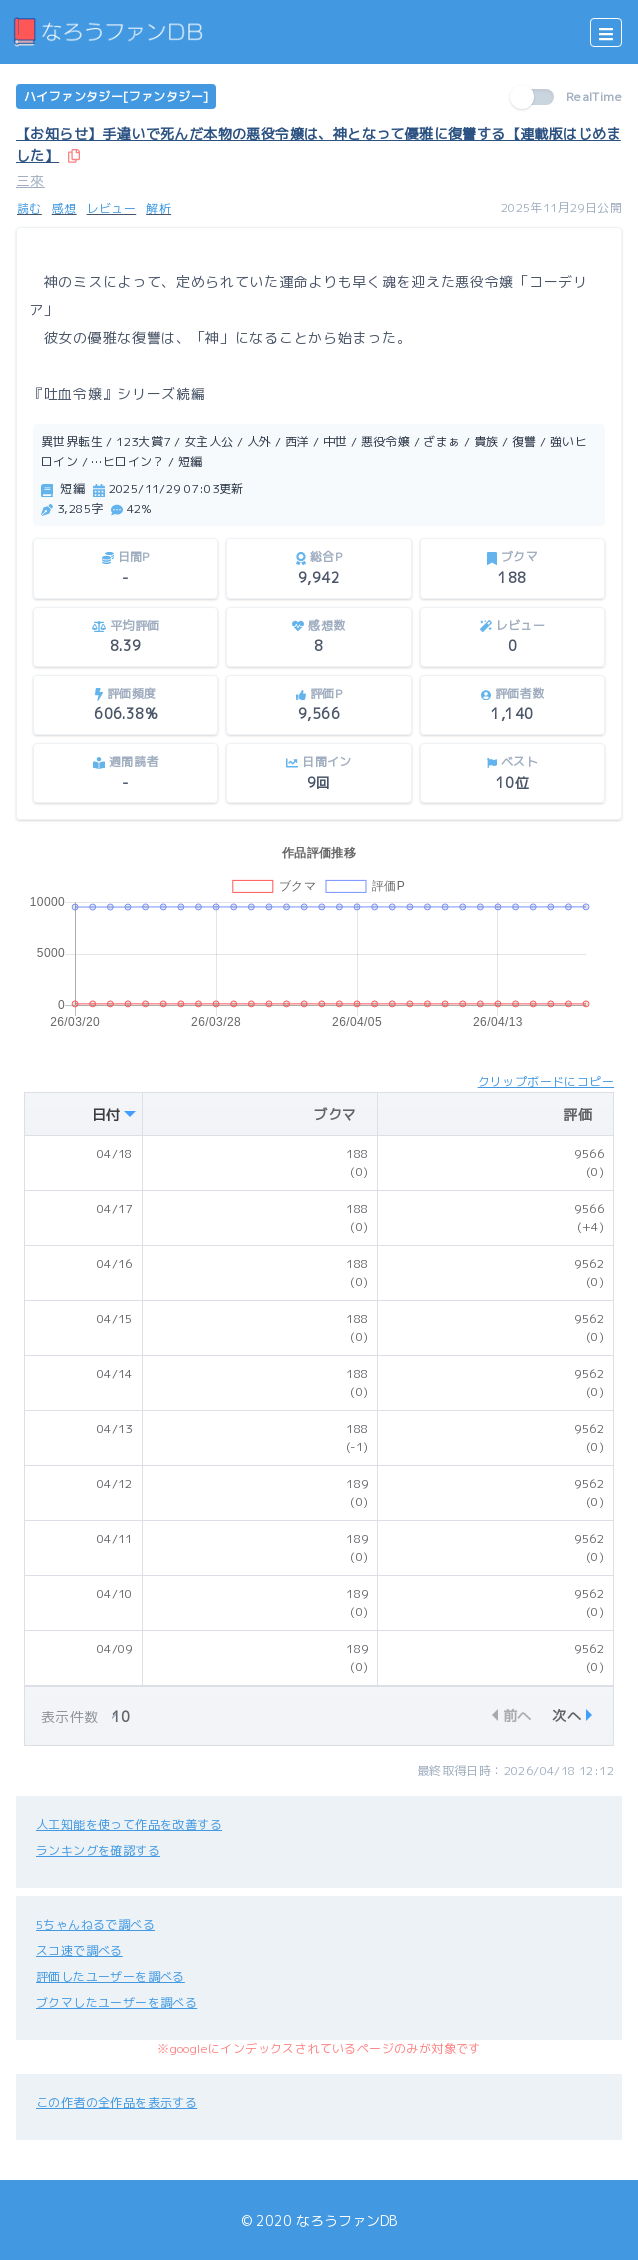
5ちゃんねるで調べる (95, 1924)
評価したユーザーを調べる (110, 1976)
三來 (30, 180)
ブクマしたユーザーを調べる (116, 2002)
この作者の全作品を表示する (116, 2102)
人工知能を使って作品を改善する (129, 1824)
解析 (158, 208)
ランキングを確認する (98, 1850)
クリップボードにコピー (546, 1081)
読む (29, 208)
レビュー (112, 208)
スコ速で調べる (79, 1950)
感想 (64, 208)
